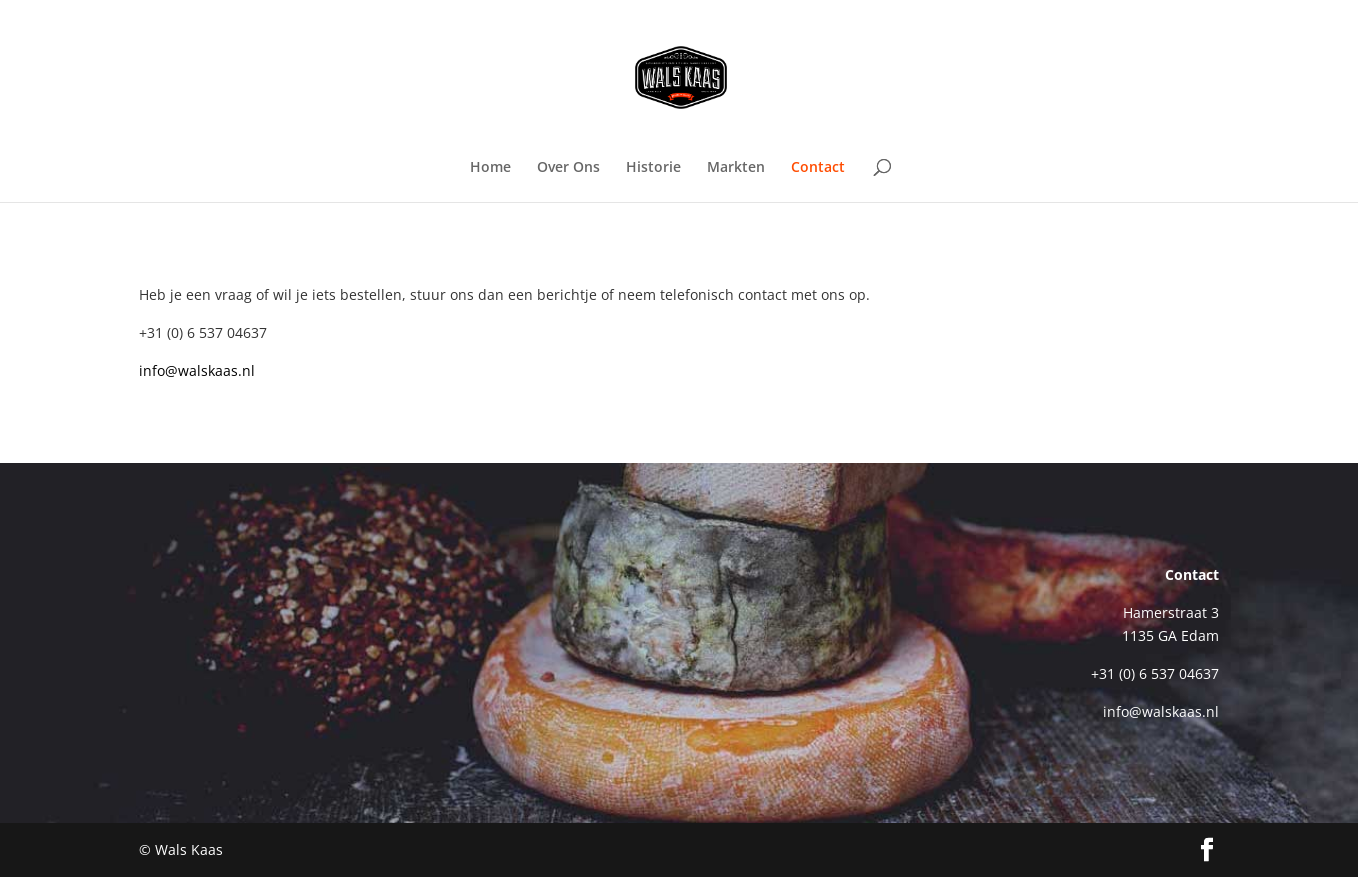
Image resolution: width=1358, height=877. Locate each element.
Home (490, 168)
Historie (653, 168)
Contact (818, 168)
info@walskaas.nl (197, 370)
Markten (736, 168)
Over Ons (568, 168)
